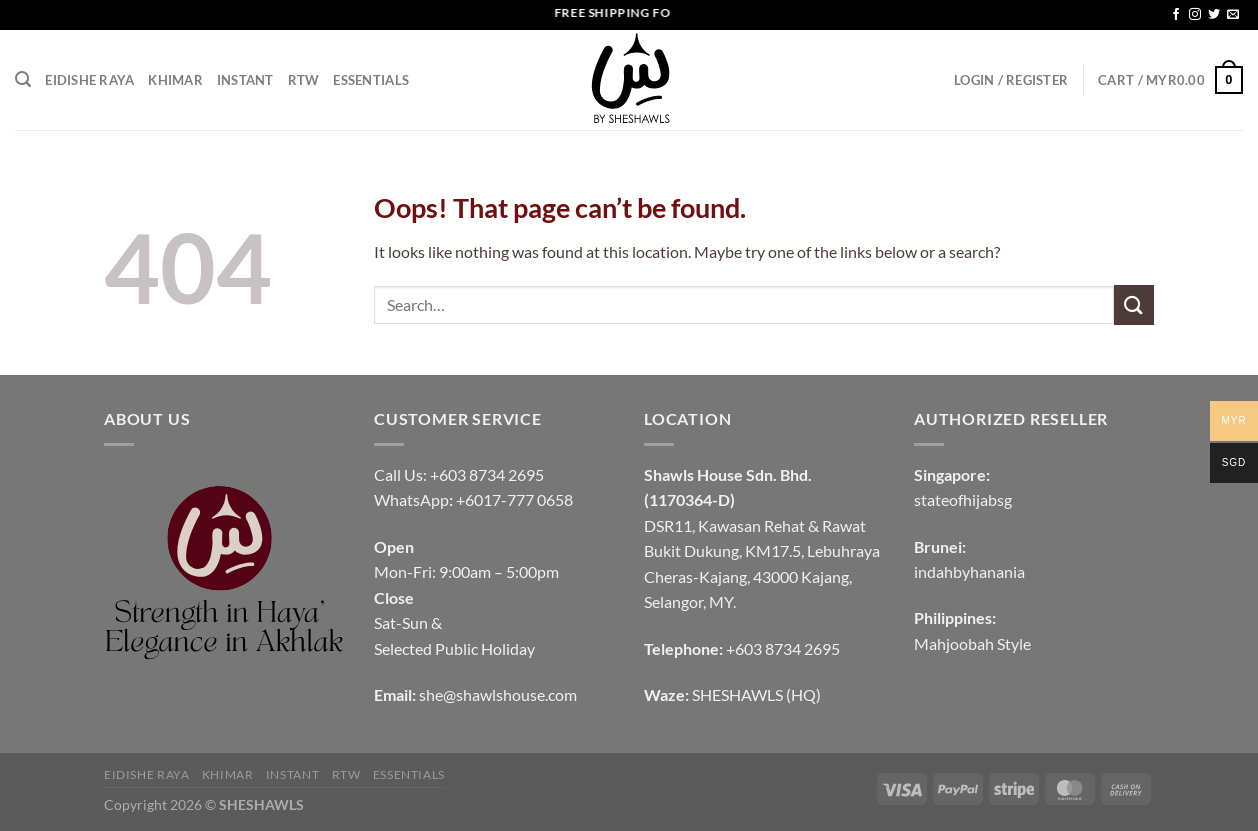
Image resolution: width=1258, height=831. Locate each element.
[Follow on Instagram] (1195, 15)
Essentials (371, 80)
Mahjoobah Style (972, 643)
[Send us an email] (1233, 15)
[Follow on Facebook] (1176, 15)
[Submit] (1134, 304)
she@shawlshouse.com (498, 694)
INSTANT (245, 80)
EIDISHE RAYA (89, 80)
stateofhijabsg (963, 499)
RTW (304, 80)
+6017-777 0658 (514, 499)
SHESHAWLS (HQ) (756, 694)
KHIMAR (175, 80)
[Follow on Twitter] (1214, 15)
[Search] (23, 79)
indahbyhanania (969, 571)
